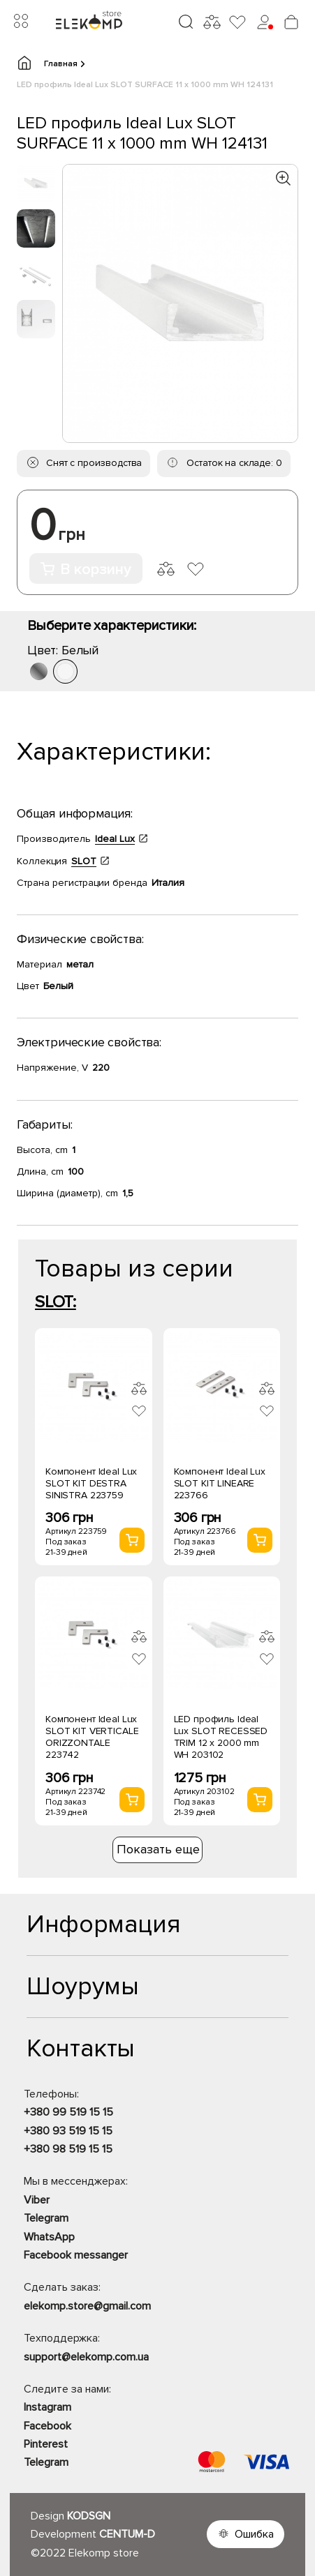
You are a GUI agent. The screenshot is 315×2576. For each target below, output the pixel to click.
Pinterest (46, 2444)
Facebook (47, 2426)
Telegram (46, 2218)
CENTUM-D (127, 2534)
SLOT (83, 861)
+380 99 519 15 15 (68, 2112)
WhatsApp (49, 2237)
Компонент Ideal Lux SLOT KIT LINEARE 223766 (219, 1483)
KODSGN (88, 2516)
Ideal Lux (115, 839)
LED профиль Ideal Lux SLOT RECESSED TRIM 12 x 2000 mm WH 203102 (221, 1737)
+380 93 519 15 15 (68, 2131)
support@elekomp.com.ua (86, 2357)
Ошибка (254, 2534)
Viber (37, 2200)
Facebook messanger (76, 2255)
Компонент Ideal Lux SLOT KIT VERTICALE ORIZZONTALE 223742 (91, 1737)
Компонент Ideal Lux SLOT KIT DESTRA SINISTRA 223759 (91, 1483)
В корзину (86, 569)
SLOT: (55, 1302)
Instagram (47, 2407)
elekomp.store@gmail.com (87, 2306)
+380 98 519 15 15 (68, 2149)
